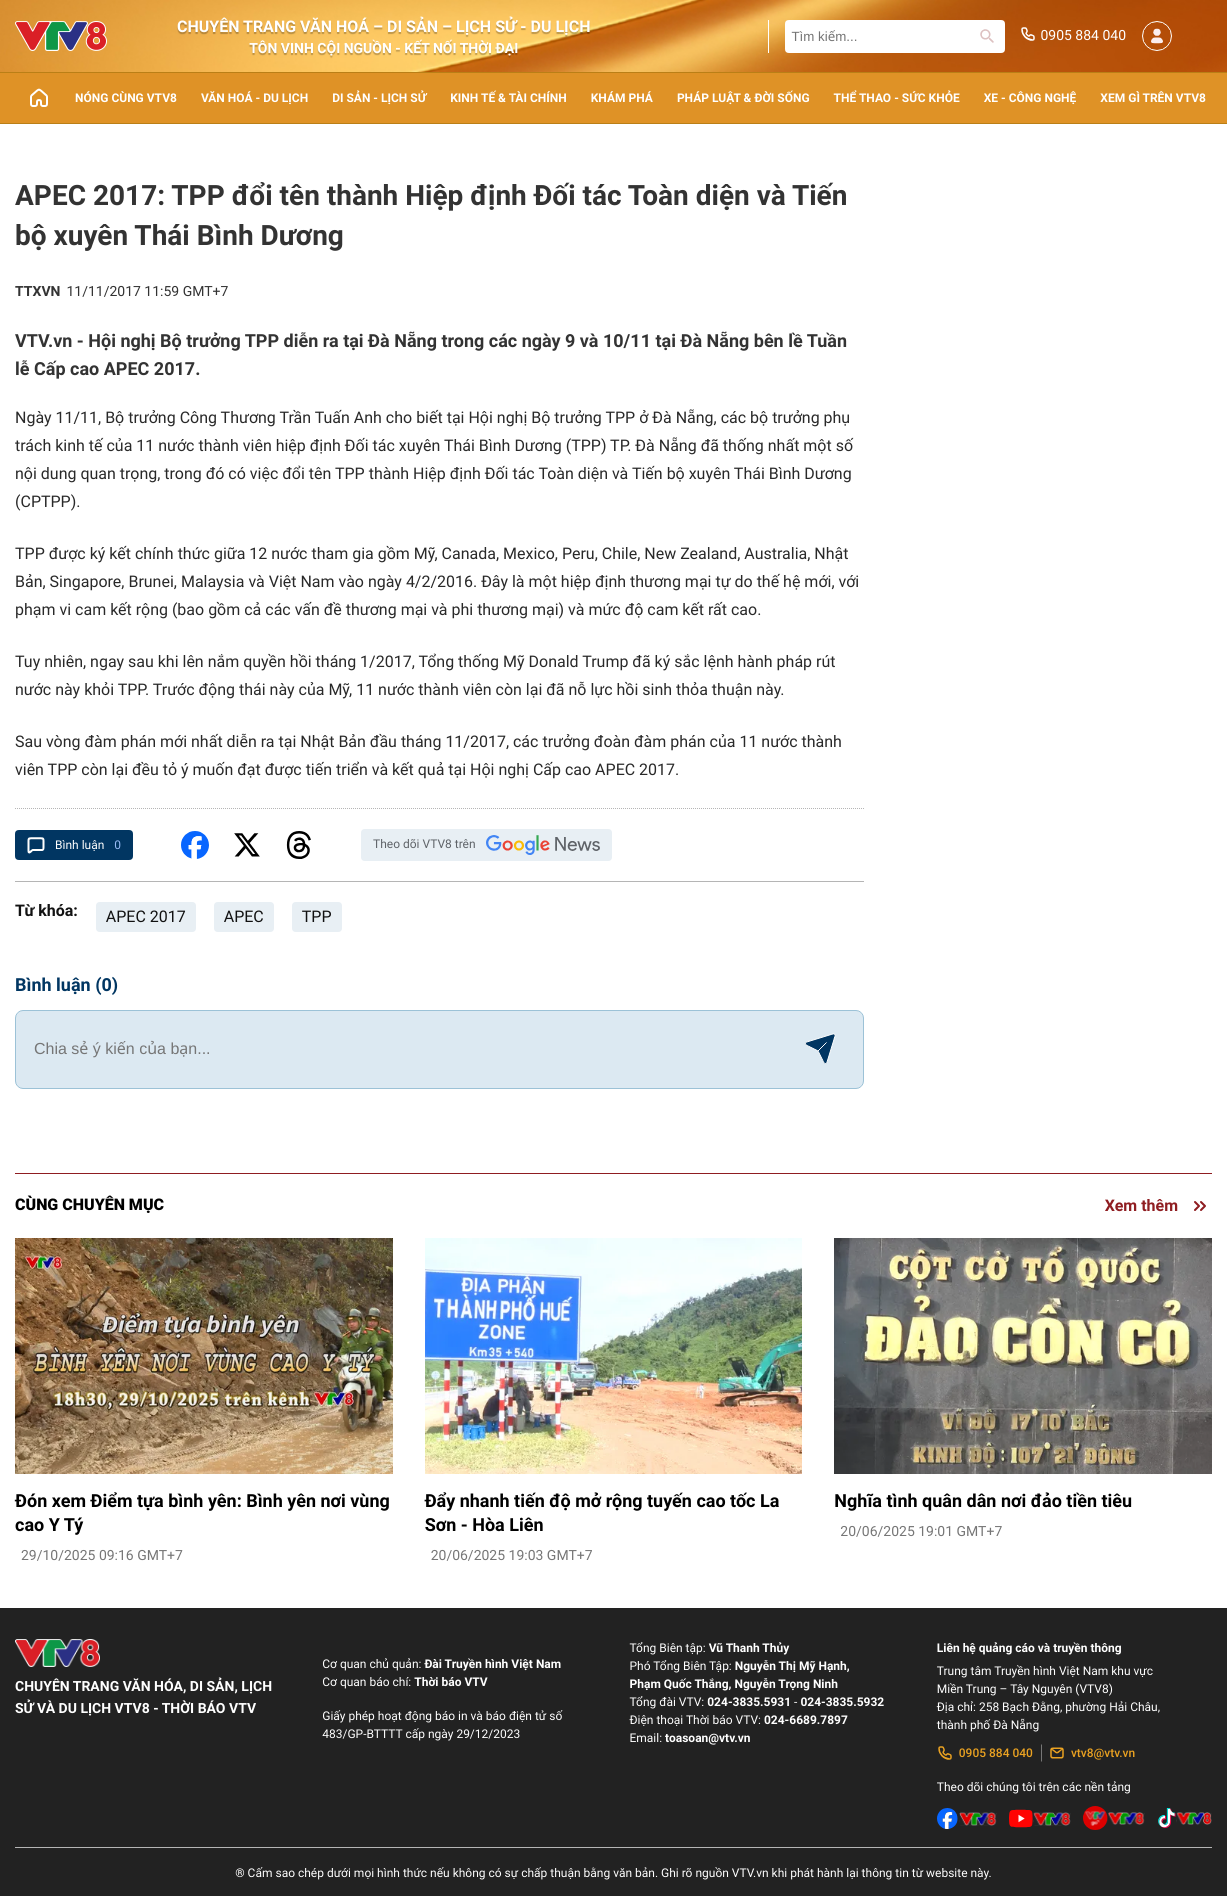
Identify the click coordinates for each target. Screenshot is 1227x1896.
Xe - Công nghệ (1030, 98)
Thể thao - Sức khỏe (897, 98)
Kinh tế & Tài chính (508, 98)
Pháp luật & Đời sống (743, 98)
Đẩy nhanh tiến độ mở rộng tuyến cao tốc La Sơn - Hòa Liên (602, 1513)
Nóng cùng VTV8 (126, 98)
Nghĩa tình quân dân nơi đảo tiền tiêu (983, 1501)
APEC (244, 916)
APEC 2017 (146, 916)
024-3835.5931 (749, 1702)
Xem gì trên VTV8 (1153, 98)
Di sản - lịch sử (379, 98)
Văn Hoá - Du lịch (254, 98)
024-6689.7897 (806, 1720)
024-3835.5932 (842, 1702)
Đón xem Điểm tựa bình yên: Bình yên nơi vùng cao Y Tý (202, 1513)
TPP (317, 916)
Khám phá (622, 98)
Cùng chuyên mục (89, 1204)
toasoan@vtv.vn (707, 1738)
